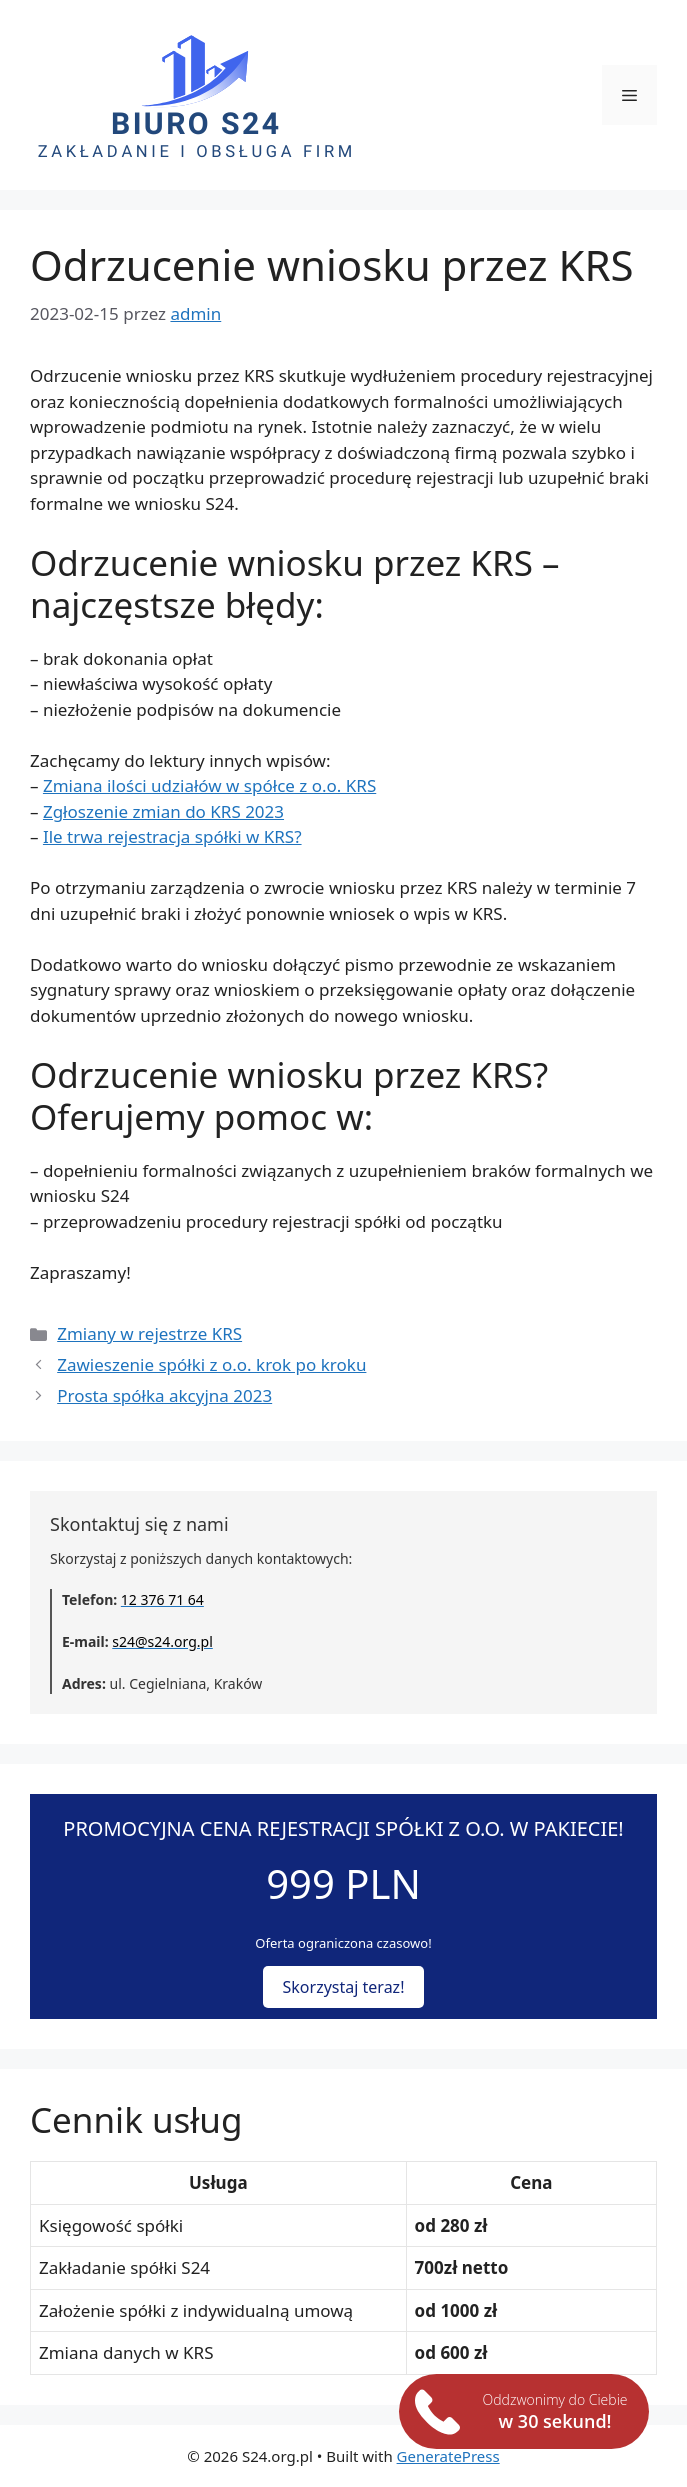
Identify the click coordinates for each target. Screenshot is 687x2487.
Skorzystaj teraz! (344, 1987)
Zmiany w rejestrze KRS (149, 1333)
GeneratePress (448, 2456)
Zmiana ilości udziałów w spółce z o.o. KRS (209, 785)
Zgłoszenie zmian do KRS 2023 (163, 811)
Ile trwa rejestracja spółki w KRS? (172, 836)
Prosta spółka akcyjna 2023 (164, 1395)
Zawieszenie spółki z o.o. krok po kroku (211, 1364)
